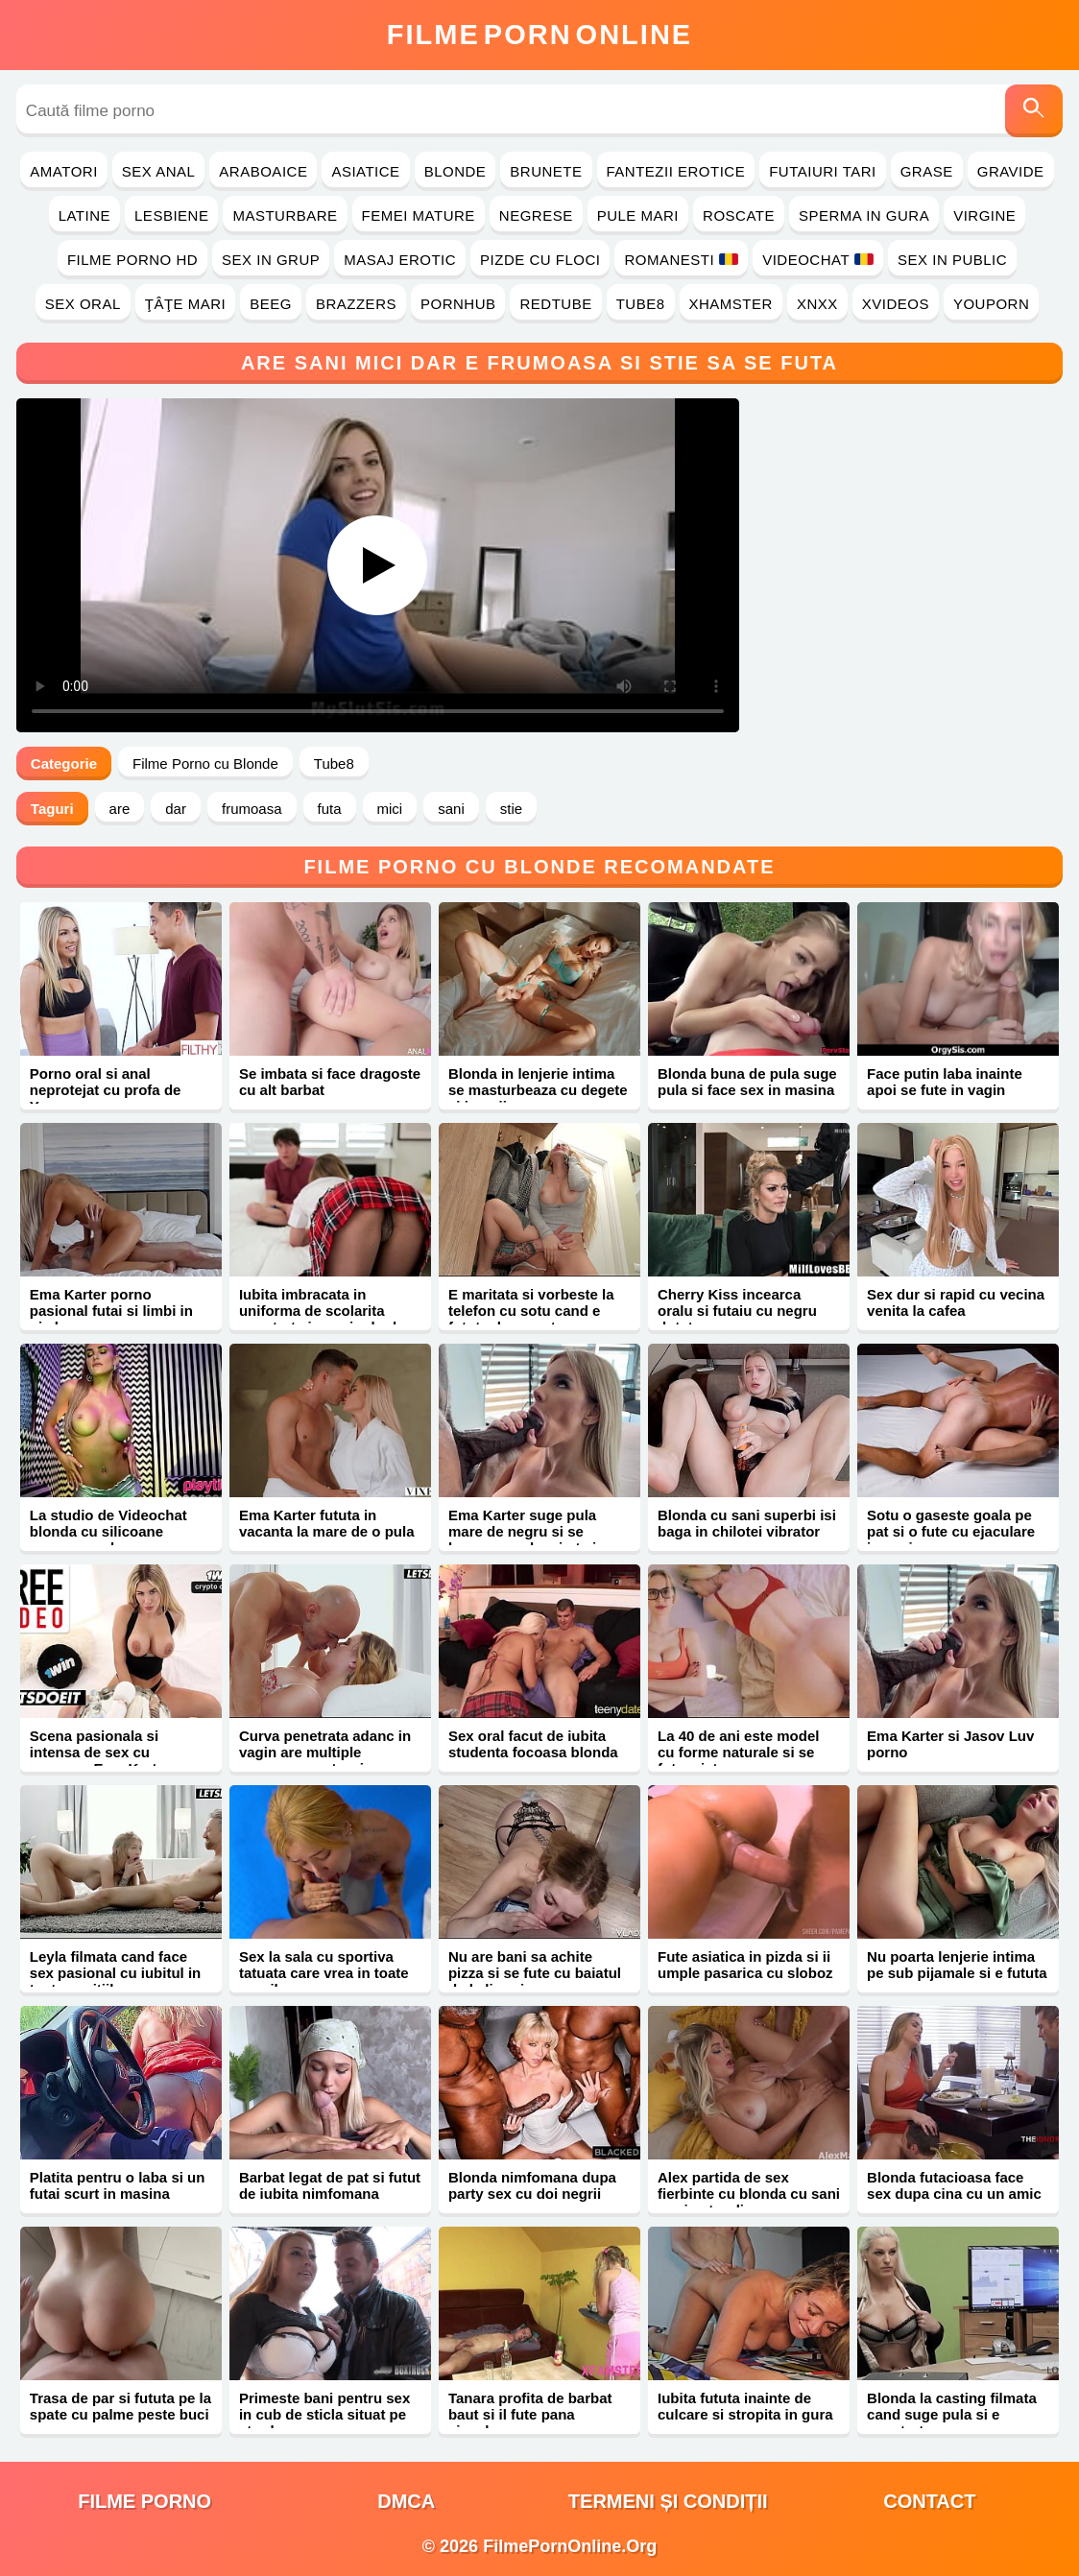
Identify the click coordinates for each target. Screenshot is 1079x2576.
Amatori (63, 171)
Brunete (546, 171)
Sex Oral (83, 304)
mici (390, 808)
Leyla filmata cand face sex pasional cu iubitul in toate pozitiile (115, 1972)
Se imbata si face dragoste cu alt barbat (329, 1081)
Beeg (271, 304)
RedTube (555, 304)
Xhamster (731, 304)
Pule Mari (638, 215)
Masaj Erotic (400, 259)
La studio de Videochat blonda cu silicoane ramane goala (108, 1531)
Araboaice (263, 171)
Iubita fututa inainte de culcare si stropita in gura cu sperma (745, 2414)
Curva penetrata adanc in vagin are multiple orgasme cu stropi (325, 1752)
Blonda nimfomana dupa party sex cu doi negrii (532, 2185)
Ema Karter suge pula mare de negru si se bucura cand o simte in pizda (526, 1539)
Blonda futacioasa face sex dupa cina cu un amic (954, 2185)
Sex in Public (952, 259)
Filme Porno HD (132, 259)
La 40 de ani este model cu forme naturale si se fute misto (738, 1752)
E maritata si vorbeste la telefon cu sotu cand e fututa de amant (531, 1310)
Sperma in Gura (864, 215)
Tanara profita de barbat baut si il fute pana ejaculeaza (530, 2414)
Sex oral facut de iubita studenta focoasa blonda (533, 1744)
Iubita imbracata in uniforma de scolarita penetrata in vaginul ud (317, 1310)
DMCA (406, 2501)
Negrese (536, 215)
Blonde (455, 171)
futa (330, 808)
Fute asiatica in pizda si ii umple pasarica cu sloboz (745, 1964)
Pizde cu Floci (540, 259)
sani (451, 808)
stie (511, 808)
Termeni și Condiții (668, 2501)
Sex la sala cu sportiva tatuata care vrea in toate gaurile (324, 1972)
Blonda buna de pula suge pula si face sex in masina (747, 1081)
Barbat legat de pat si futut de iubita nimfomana (329, 2185)
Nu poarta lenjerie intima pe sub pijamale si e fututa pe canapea (957, 1972)
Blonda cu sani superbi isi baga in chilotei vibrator (747, 1523)
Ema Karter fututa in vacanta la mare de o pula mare (327, 1531)
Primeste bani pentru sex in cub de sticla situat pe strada (324, 2414)
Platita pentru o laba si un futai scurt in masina (117, 2185)
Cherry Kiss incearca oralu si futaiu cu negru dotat (737, 1310)
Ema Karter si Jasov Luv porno (950, 1744)
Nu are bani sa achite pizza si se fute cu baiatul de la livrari (534, 1972)
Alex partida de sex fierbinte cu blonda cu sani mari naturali (749, 2193)
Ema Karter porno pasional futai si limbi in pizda (111, 1310)
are (120, 808)
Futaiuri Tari (822, 171)
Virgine (984, 215)
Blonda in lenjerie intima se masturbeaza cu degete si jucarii (538, 1089)
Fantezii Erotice (676, 171)
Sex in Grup (271, 259)
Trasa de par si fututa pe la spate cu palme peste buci (120, 2406)
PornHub (458, 304)
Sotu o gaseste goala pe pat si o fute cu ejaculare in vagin (951, 1531)
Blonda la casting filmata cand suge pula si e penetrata (952, 2414)
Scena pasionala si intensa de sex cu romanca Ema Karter (100, 1752)
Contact (929, 2501)
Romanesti (681, 259)
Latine (84, 215)
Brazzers (356, 304)
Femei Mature (418, 215)
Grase (926, 171)
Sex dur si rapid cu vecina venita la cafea (955, 1302)
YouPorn (991, 304)
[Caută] (1034, 110)
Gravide (1010, 171)
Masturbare (284, 215)
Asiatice (365, 171)
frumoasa (252, 808)
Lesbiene (171, 215)
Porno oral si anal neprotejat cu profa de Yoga (105, 1089)
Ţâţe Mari (186, 304)
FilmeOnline (539, 34)
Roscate (739, 215)
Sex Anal (159, 171)
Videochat (818, 259)
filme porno (144, 2501)
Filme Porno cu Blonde (205, 763)
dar (175, 808)
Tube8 (640, 304)
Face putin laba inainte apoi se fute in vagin (944, 1081)
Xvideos (895, 304)
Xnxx (817, 304)
